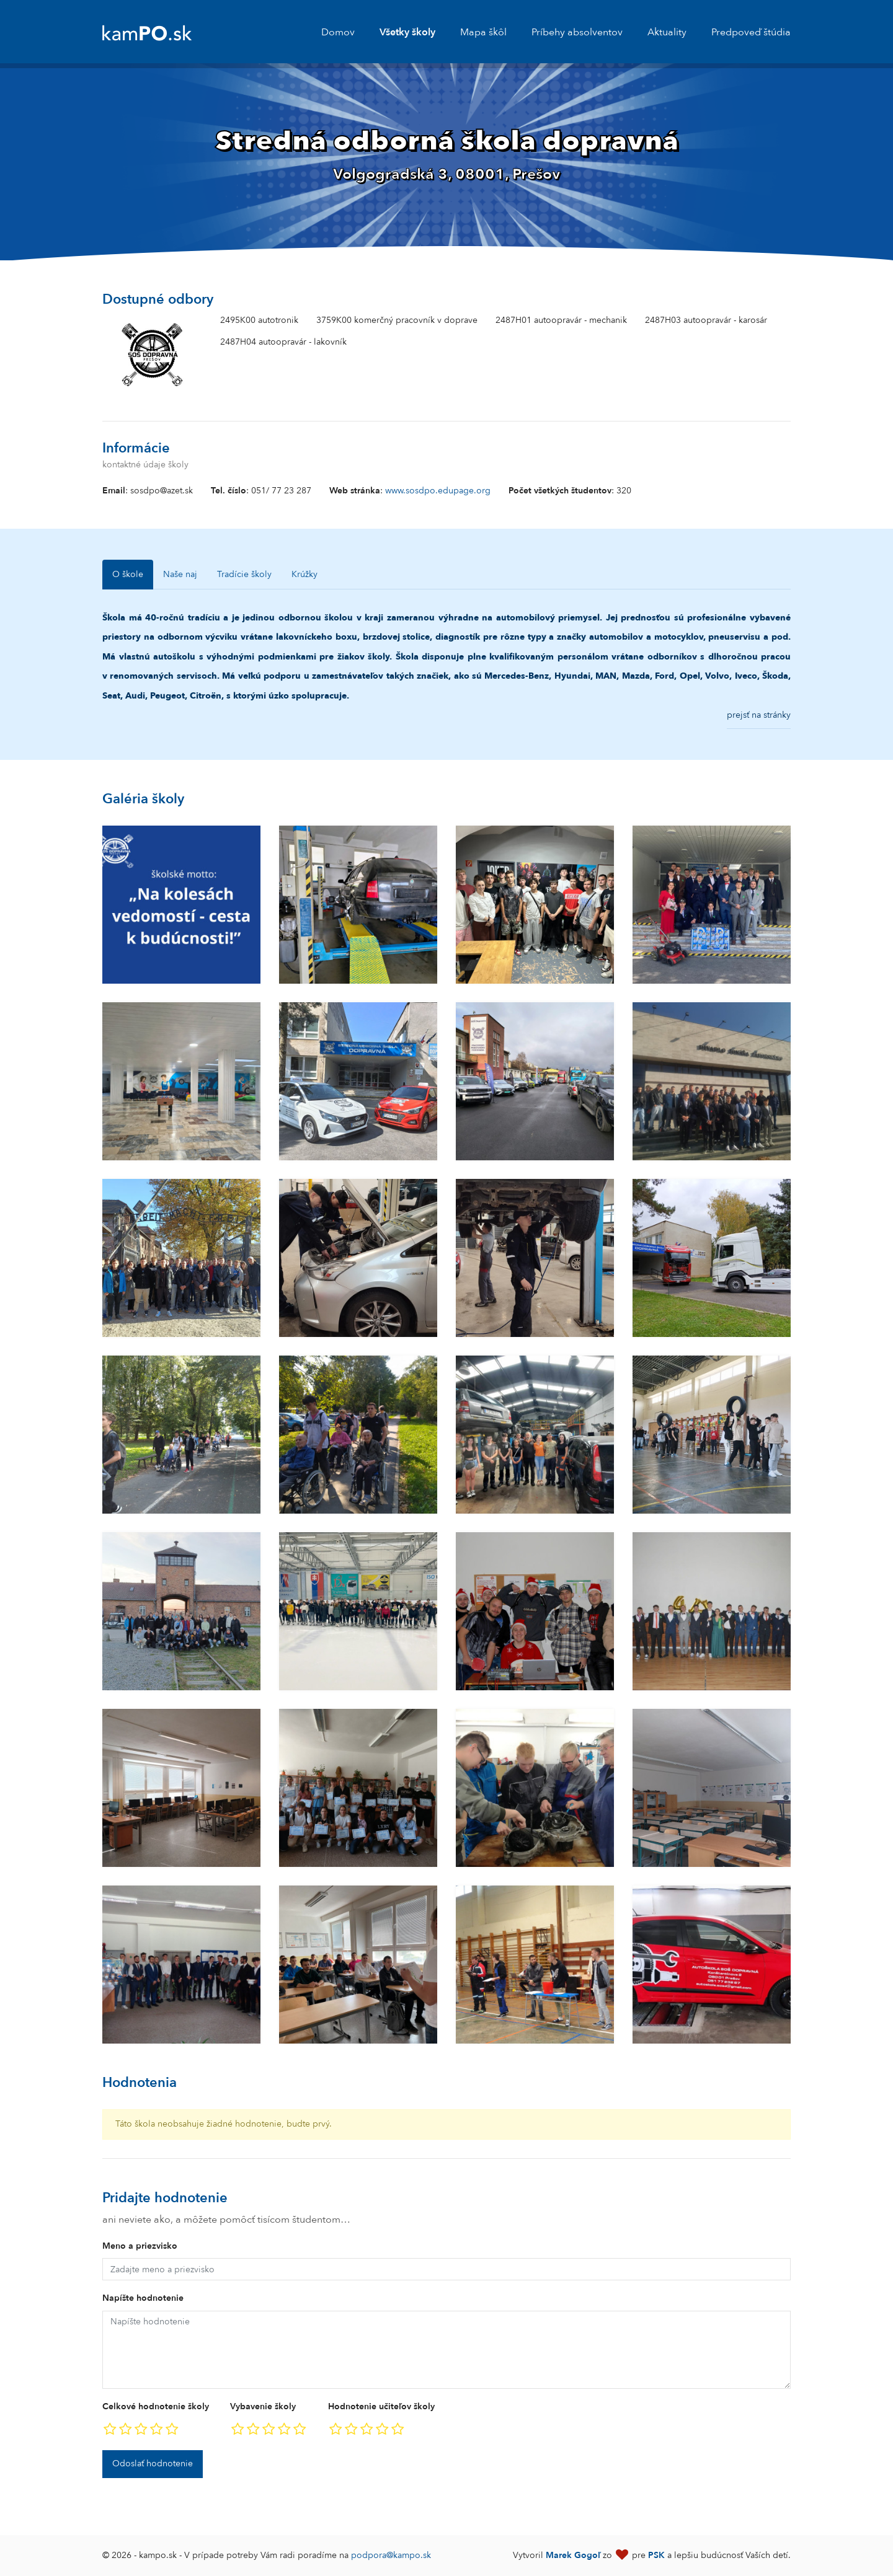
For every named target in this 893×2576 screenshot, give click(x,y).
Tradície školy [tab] (244, 574)
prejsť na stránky (759, 715)
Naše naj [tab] (180, 574)
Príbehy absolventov (577, 32)
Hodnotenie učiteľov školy (381, 2406)
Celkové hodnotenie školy (155, 2406)
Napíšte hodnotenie (143, 2298)
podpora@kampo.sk (391, 2555)
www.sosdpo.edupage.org (438, 490)
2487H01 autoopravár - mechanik (561, 320)
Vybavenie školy (263, 2406)
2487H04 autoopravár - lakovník (283, 342)
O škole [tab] (127, 574)
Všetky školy (407, 32)
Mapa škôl (483, 32)
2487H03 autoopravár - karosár (706, 320)
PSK (656, 2555)
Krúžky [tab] (304, 574)
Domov (338, 32)
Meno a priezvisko (139, 2246)
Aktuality (666, 32)
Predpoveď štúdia (751, 32)
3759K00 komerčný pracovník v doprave (397, 320)
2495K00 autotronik (259, 320)
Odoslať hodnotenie (152, 2463)
